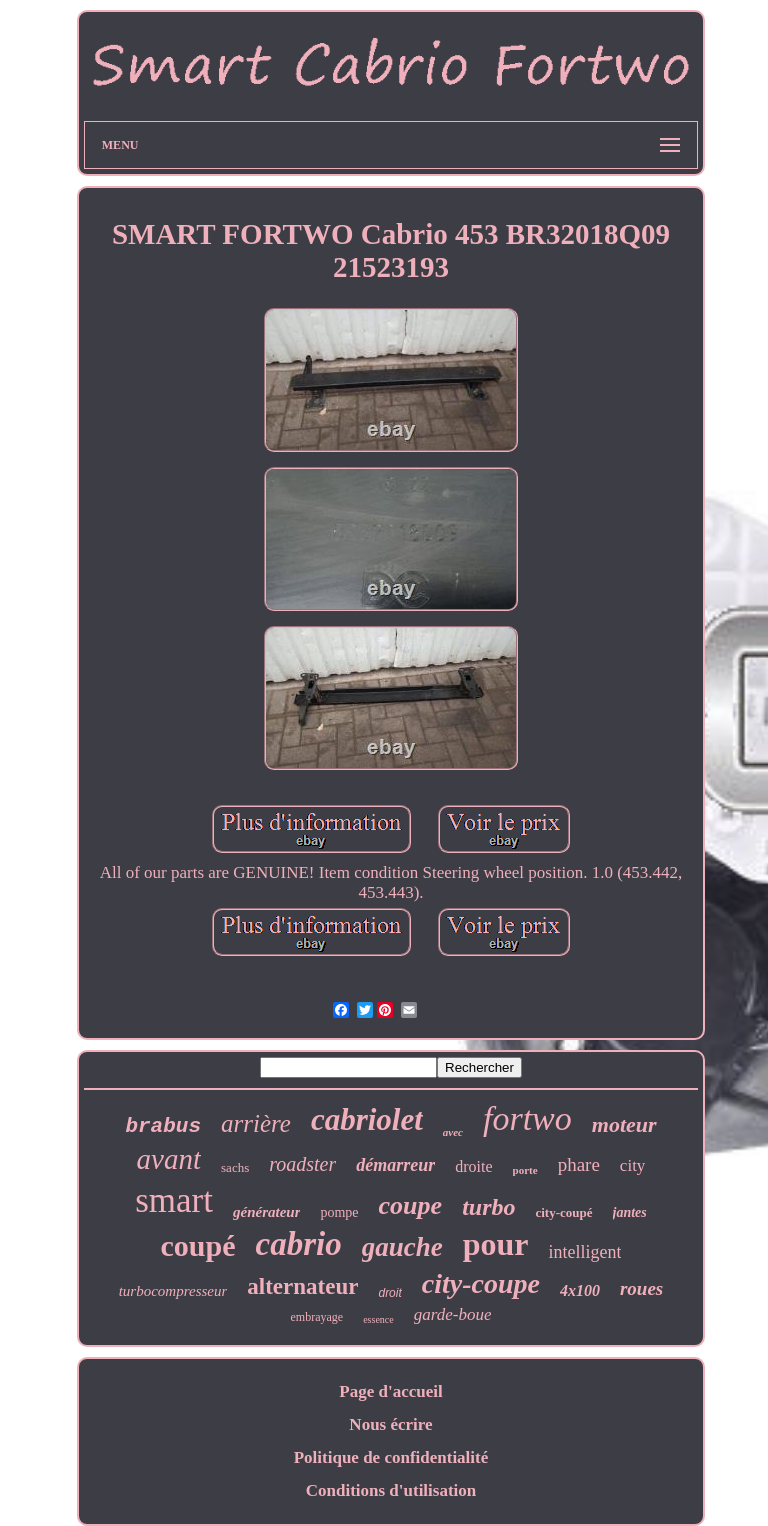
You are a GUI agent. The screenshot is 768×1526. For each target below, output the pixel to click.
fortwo (527, 1118)
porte (525, 1170)
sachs (235, 1167)
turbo (488, 1207)
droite (473, 1166)
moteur (624, 1124)
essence (378, 1319)
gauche (402, 1247)
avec (453, 1132)
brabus (163, 1126)
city (633, 1165)
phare (579, 1164)
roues (641, 1288)
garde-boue (453, 1314)
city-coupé (563, 1212)
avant (169, 1159)
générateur (267, 1212)
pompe (339, 1212)
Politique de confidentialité (391, 1457)
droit (389, 1293)
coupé (198, 1245)
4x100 (580, 1290)
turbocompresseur (173, 1291)
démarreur (395, 1165)
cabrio (299, 1244)
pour (496, 1244)
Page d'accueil (390, 1391)
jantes (630, 1212)
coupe (411, 1205)
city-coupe (481, 1283)
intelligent (584, 1252)
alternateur (302, 1286)
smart (174, 1200)
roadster (302, 1164)
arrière (256, 1123)
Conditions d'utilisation (391, 1490)
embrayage (317, 1317)
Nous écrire (390, 1424)
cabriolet (367, 1119)
